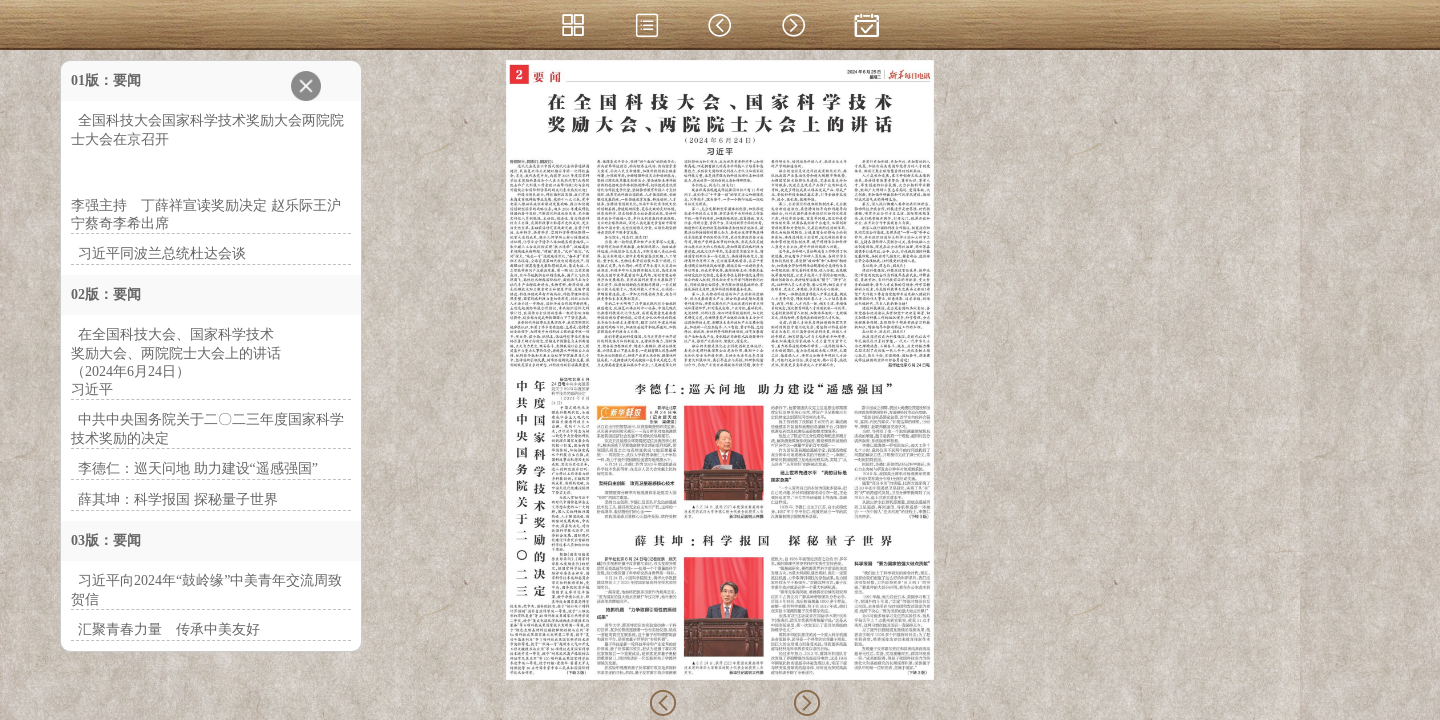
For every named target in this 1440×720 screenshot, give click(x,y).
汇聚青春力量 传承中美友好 (169, 629)
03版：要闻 (106, 540)
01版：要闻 (106, 80)
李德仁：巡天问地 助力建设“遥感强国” (198, 468)
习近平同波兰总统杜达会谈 (162, 253)
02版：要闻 (106, 294)
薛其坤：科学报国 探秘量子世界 (178, 499)
